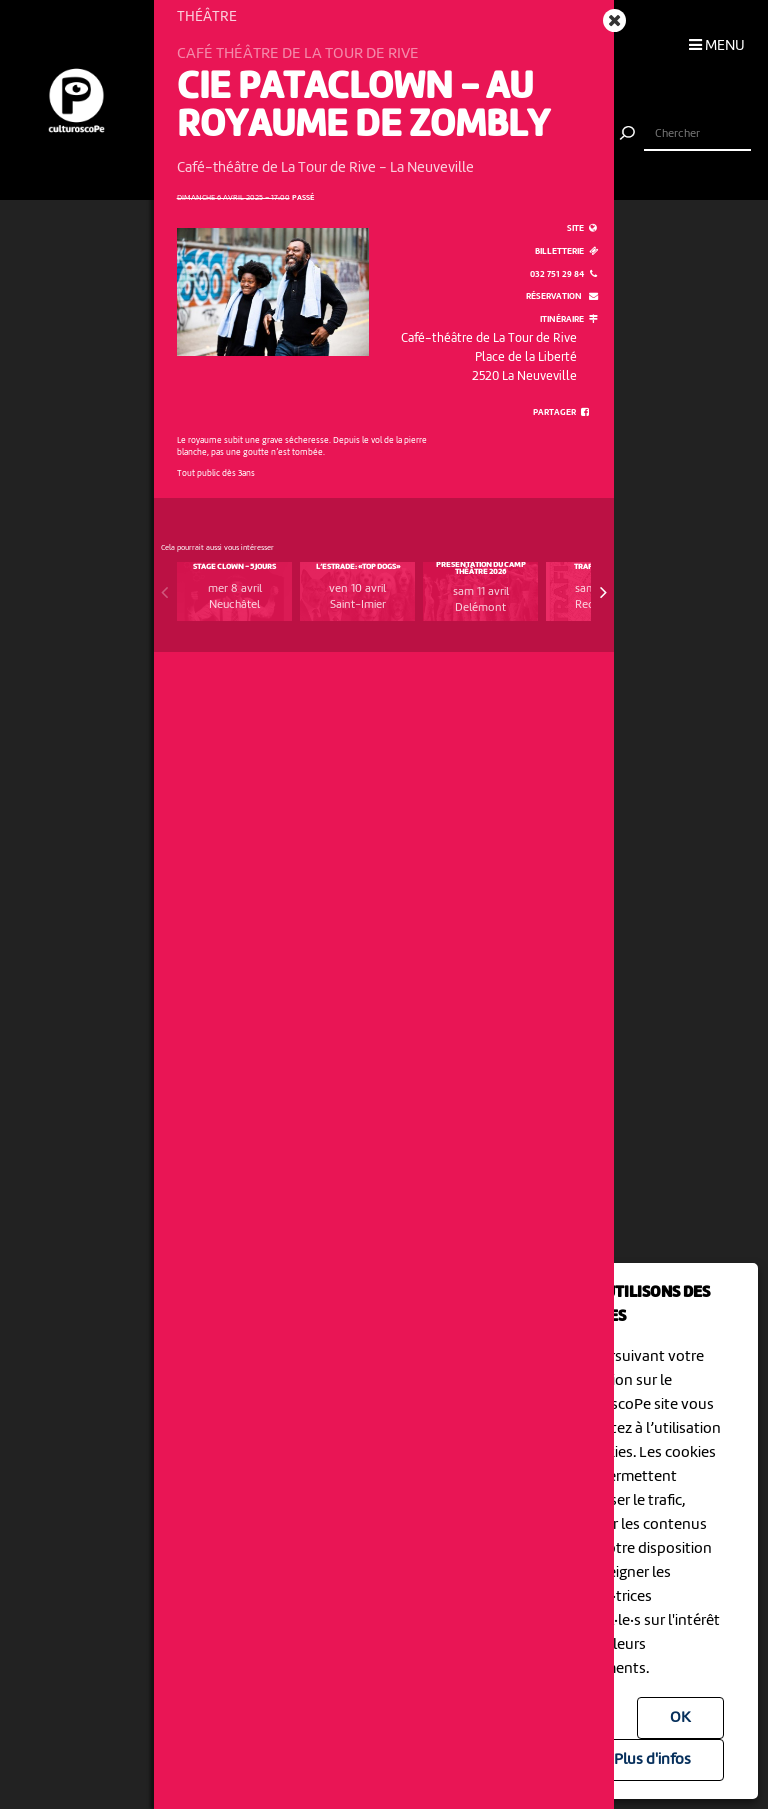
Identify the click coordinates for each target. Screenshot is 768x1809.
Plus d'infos (652, 1760)
